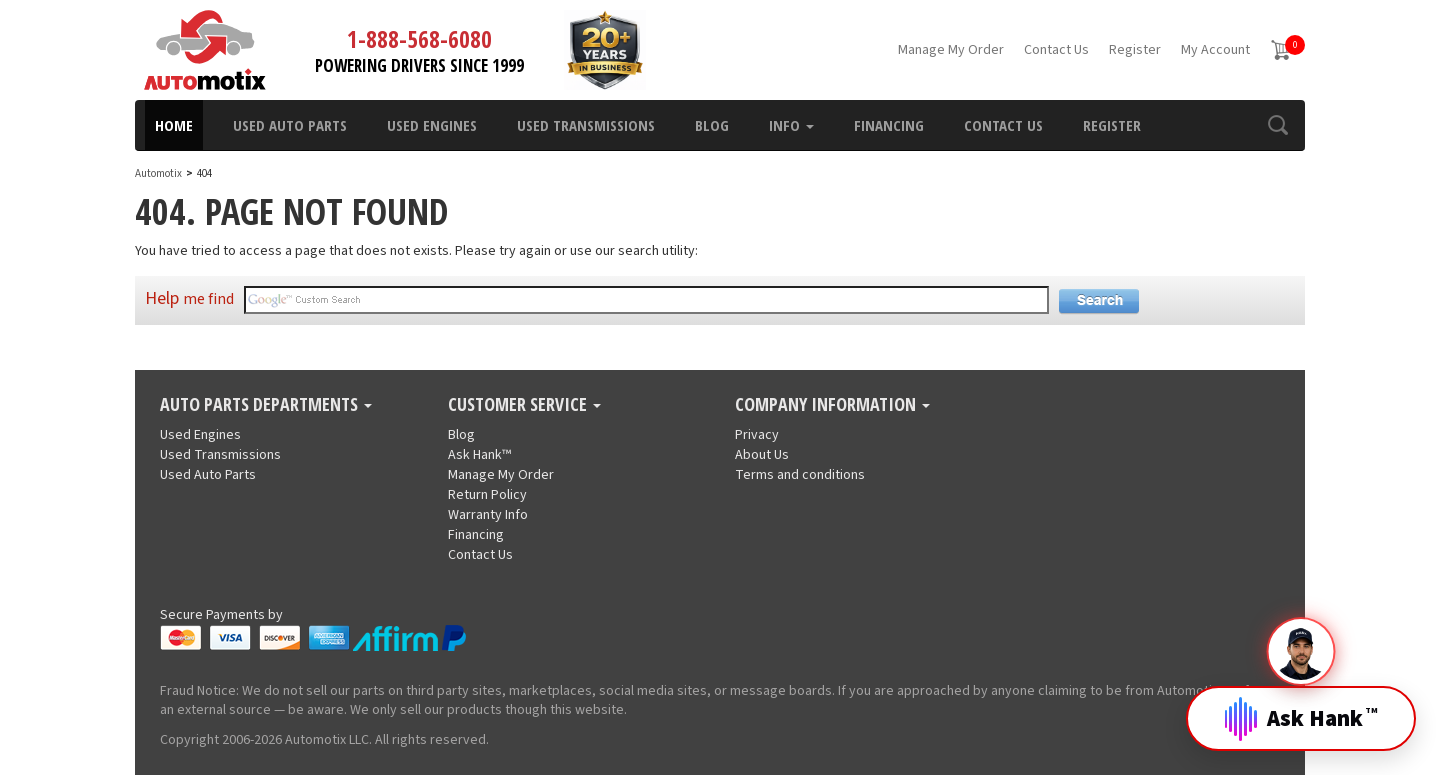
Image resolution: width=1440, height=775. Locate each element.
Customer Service (524, 405)
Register (1135, 50)
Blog (712, 125)
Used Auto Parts (290, 125)
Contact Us (1056, 50)
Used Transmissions (586, 125)
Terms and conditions (800, 475)
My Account (1215, 50)
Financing (889, 125)
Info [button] (791, 125)
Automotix (158, 173)
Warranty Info (488, 515)
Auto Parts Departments (266, 405)
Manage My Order (951, 50)
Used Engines (432, 125)
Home (174, 125)
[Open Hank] (1301, 703)
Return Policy (487, 495)
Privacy (757, 435)
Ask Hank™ (479, 455)
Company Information (832, 405)
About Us (762, 455)
